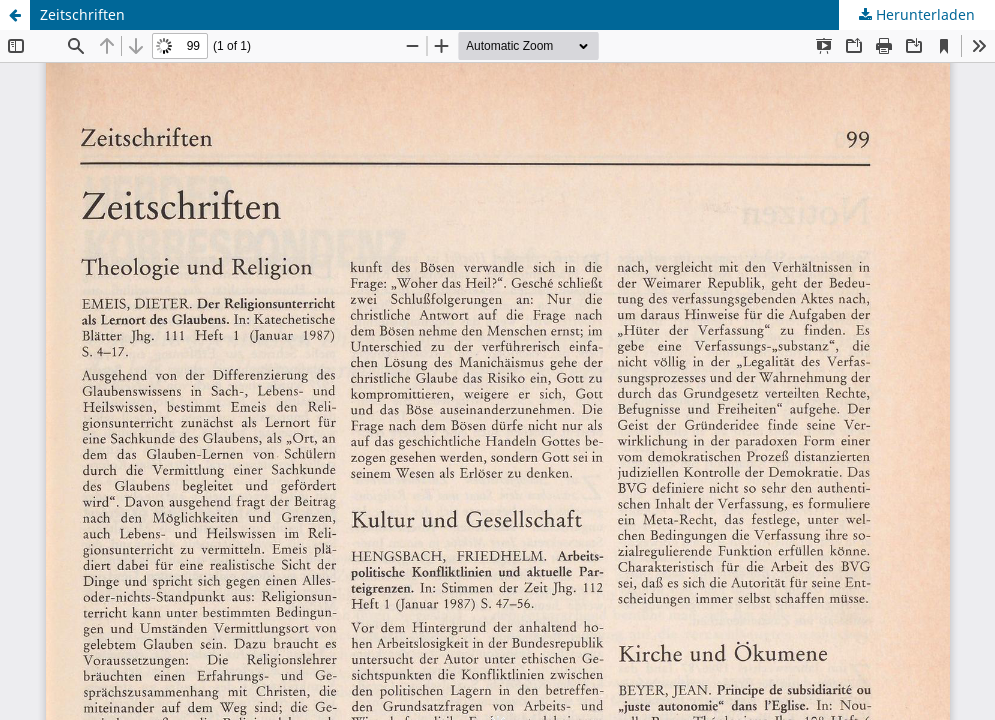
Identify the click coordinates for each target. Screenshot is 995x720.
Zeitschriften (82, 14)
